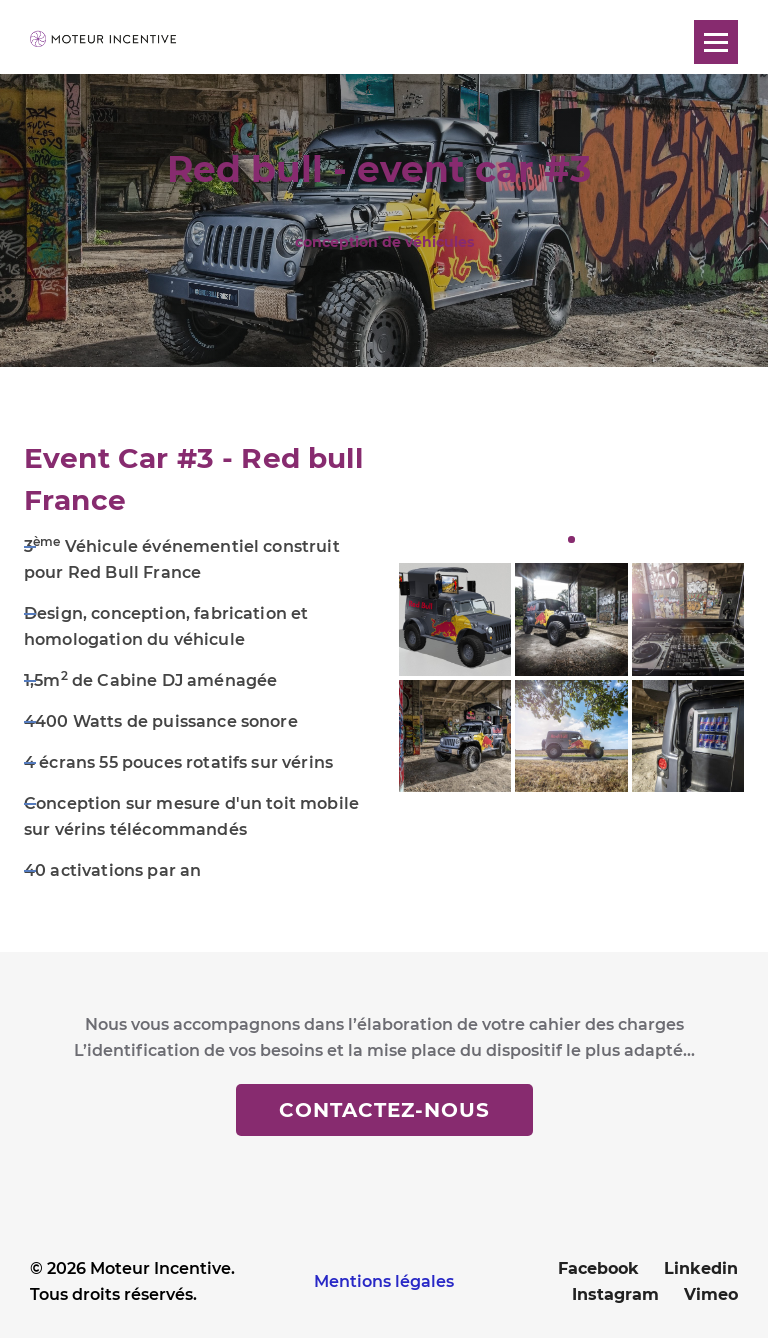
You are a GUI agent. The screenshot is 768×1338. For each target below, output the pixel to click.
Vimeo (711, 1294)
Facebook (598, 1268)
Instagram (615, 1294)
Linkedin (701, 1268)
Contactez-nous (384, 1110)
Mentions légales (384, 1281)
